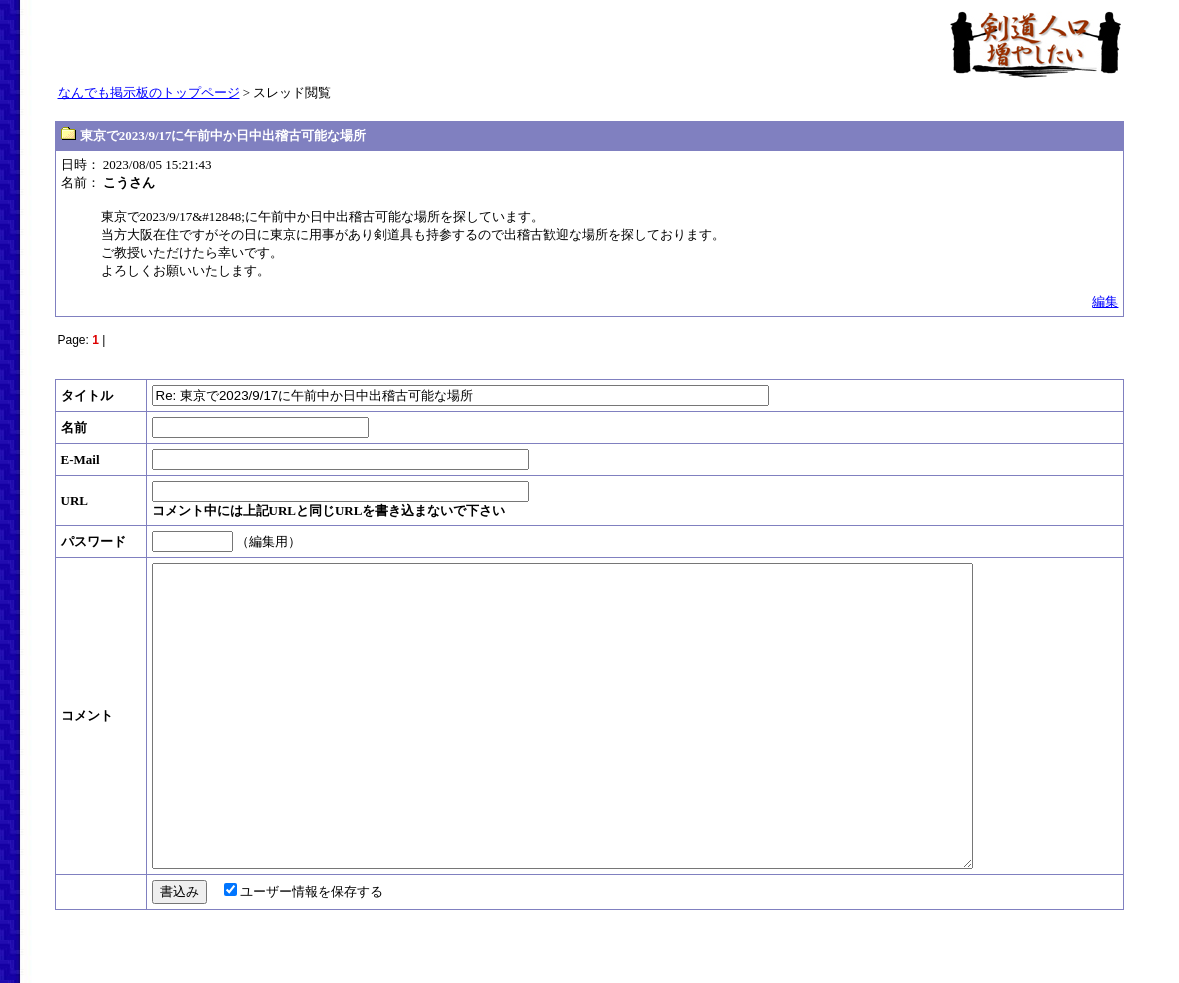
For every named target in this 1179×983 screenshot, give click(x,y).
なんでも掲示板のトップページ (149, 92)
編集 (1105, 301)
